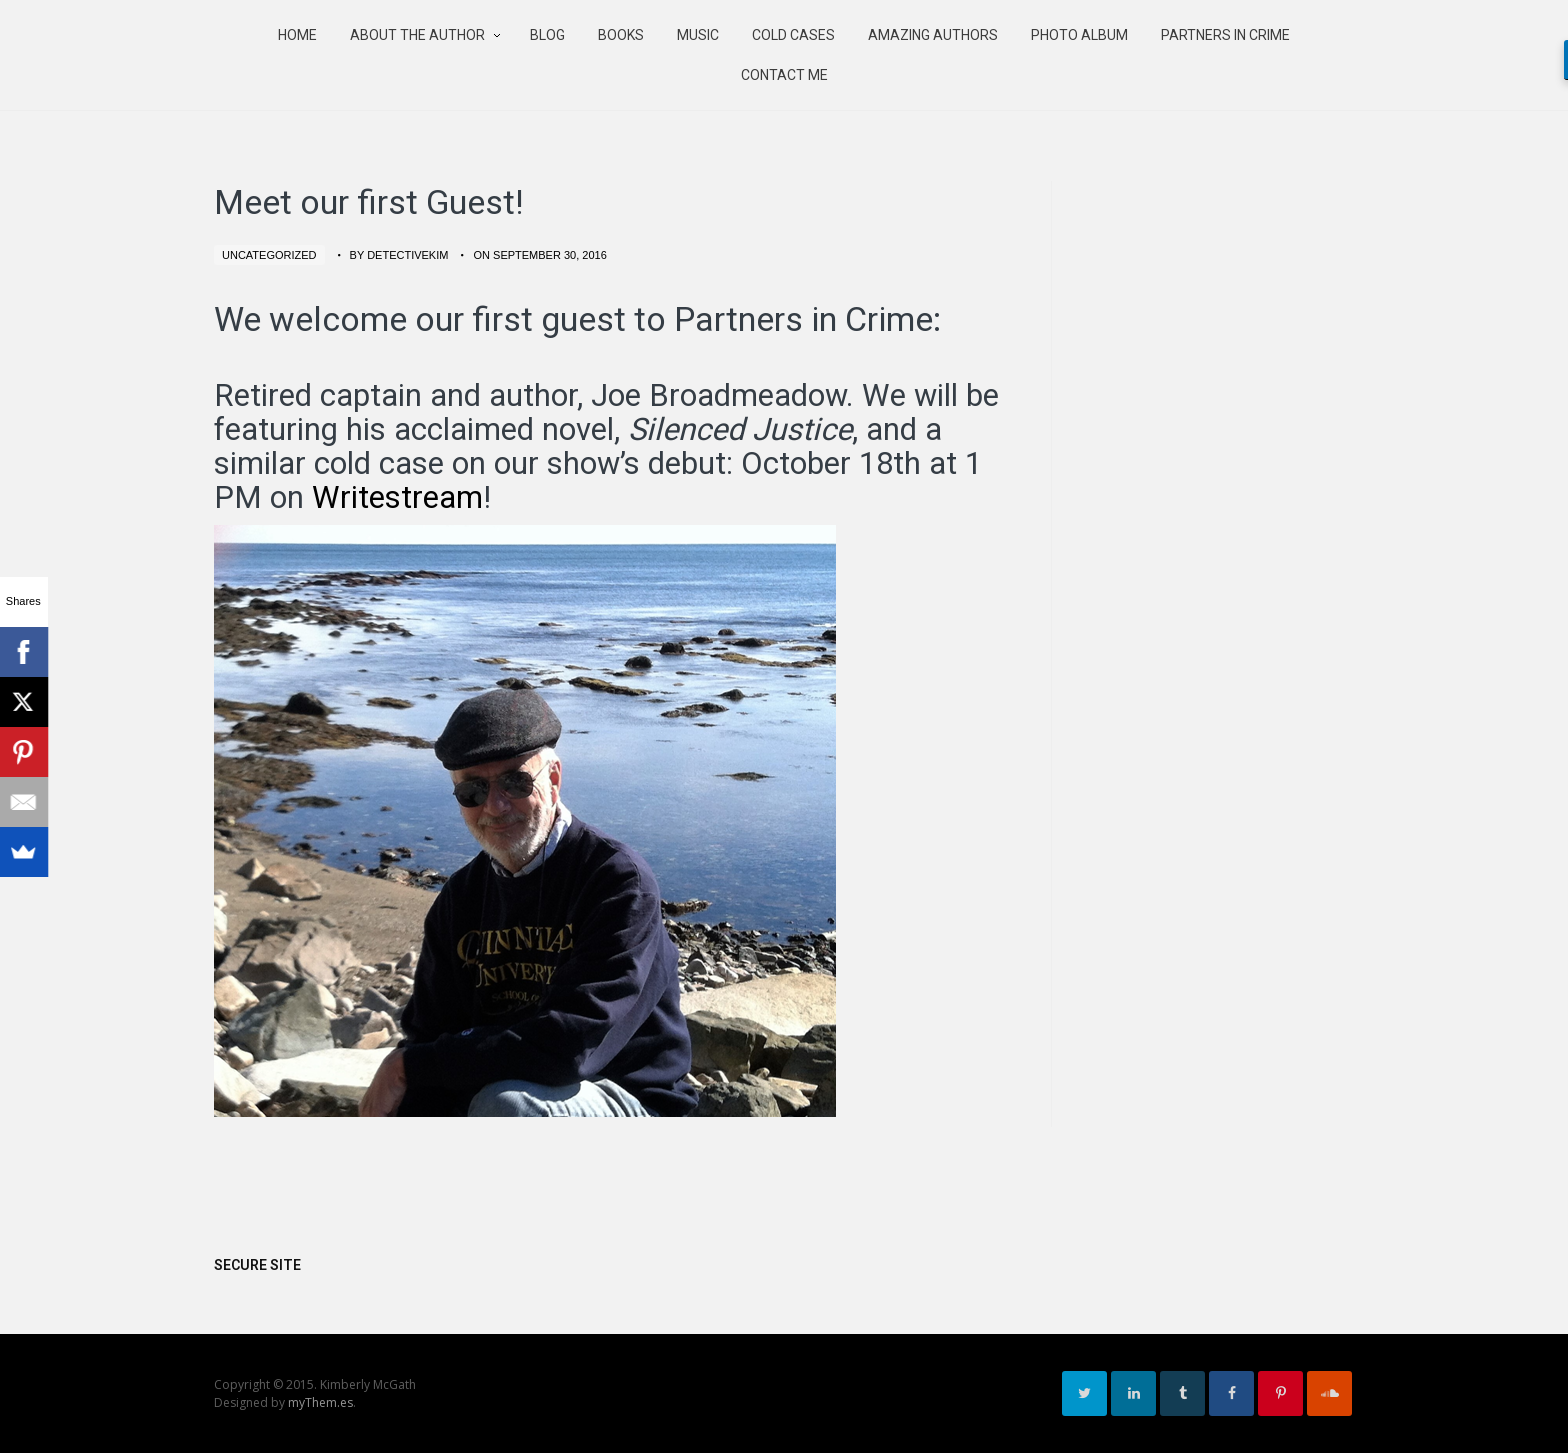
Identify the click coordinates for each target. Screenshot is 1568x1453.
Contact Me (784, 75)
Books (621, 35)
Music (698, 35)
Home (297, 35)
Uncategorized (269, 255)
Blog (547, 35)
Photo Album (1079, 35)
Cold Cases (793, 35)
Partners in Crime (1225, 35)
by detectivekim (399, 255)
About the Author (417, 35)
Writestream (397, 497)
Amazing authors (933, 35)
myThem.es (320, 1402)
